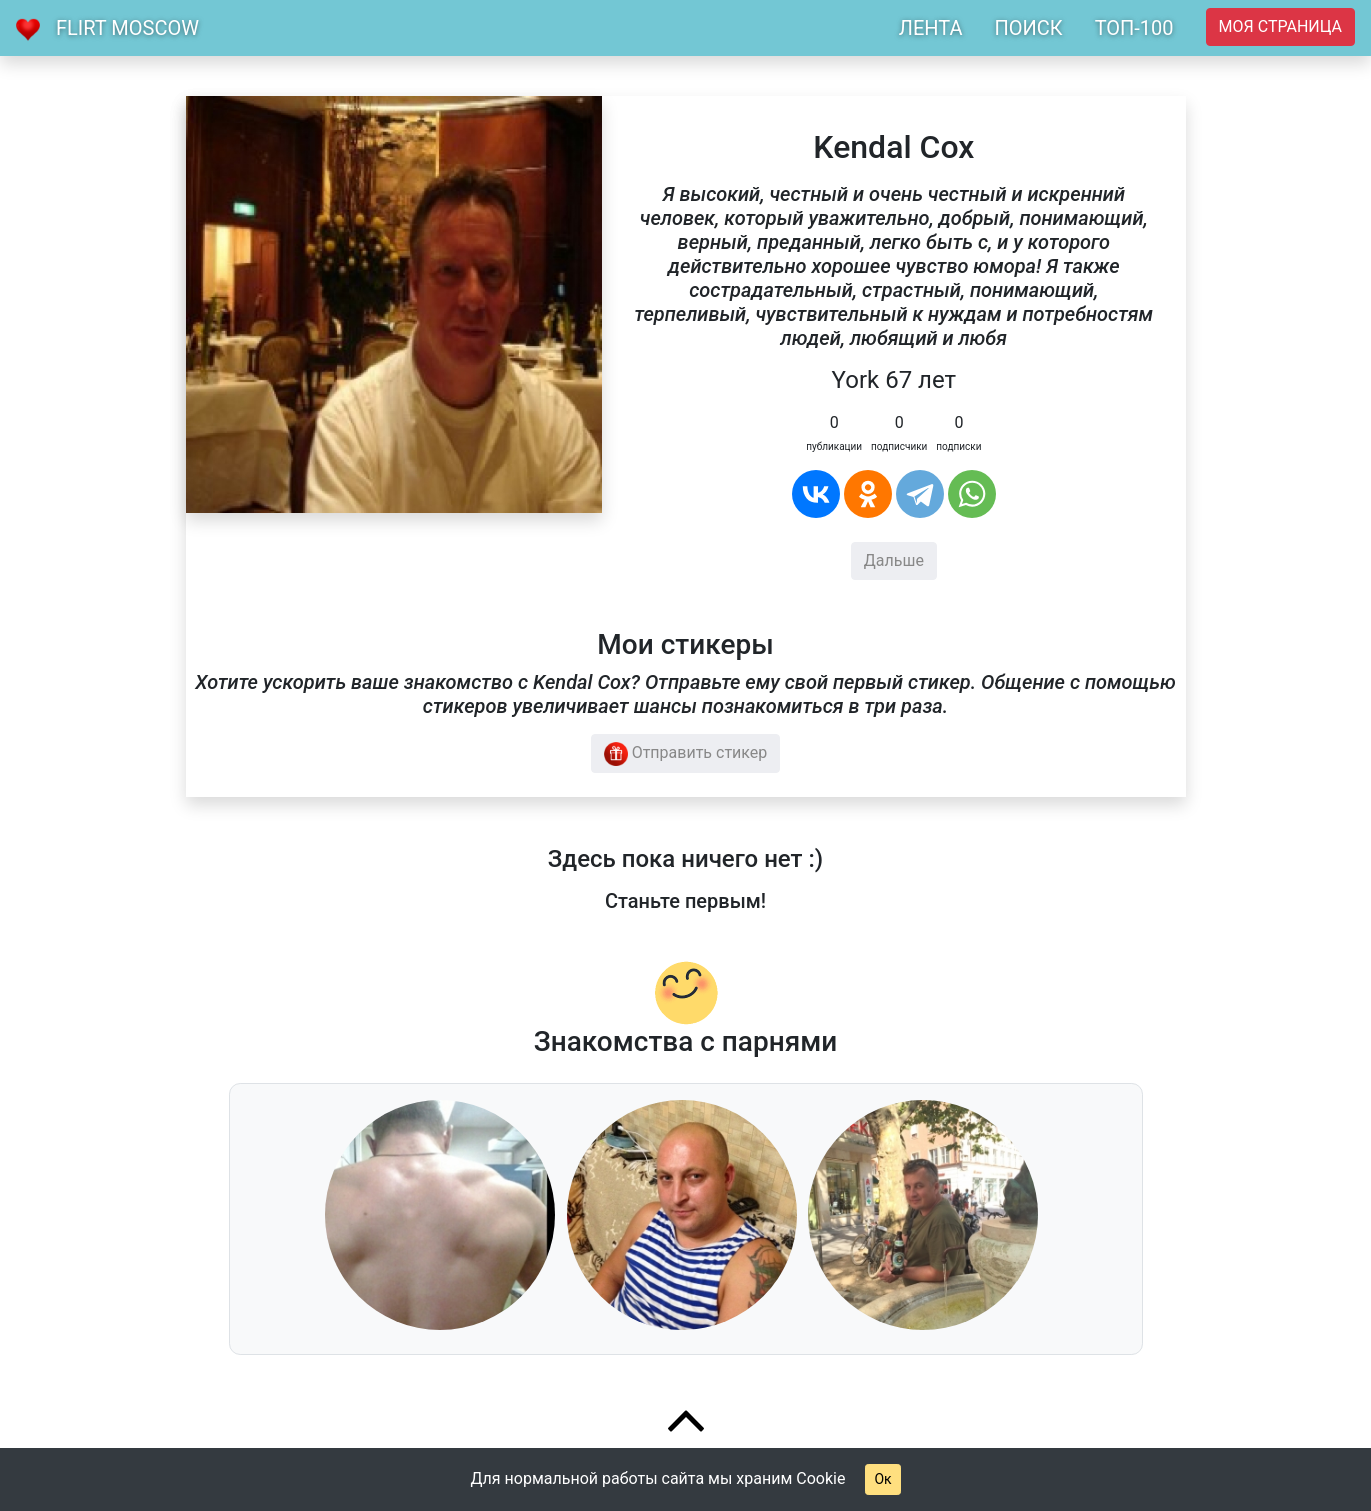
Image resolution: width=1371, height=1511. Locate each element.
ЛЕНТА (931, 28)
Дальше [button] (894, 560)
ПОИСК (1028, 28)
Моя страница (1280, 26)
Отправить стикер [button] (686, 754)
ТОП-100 (1134, 28)
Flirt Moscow (127, 28)
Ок (882, 1479)
